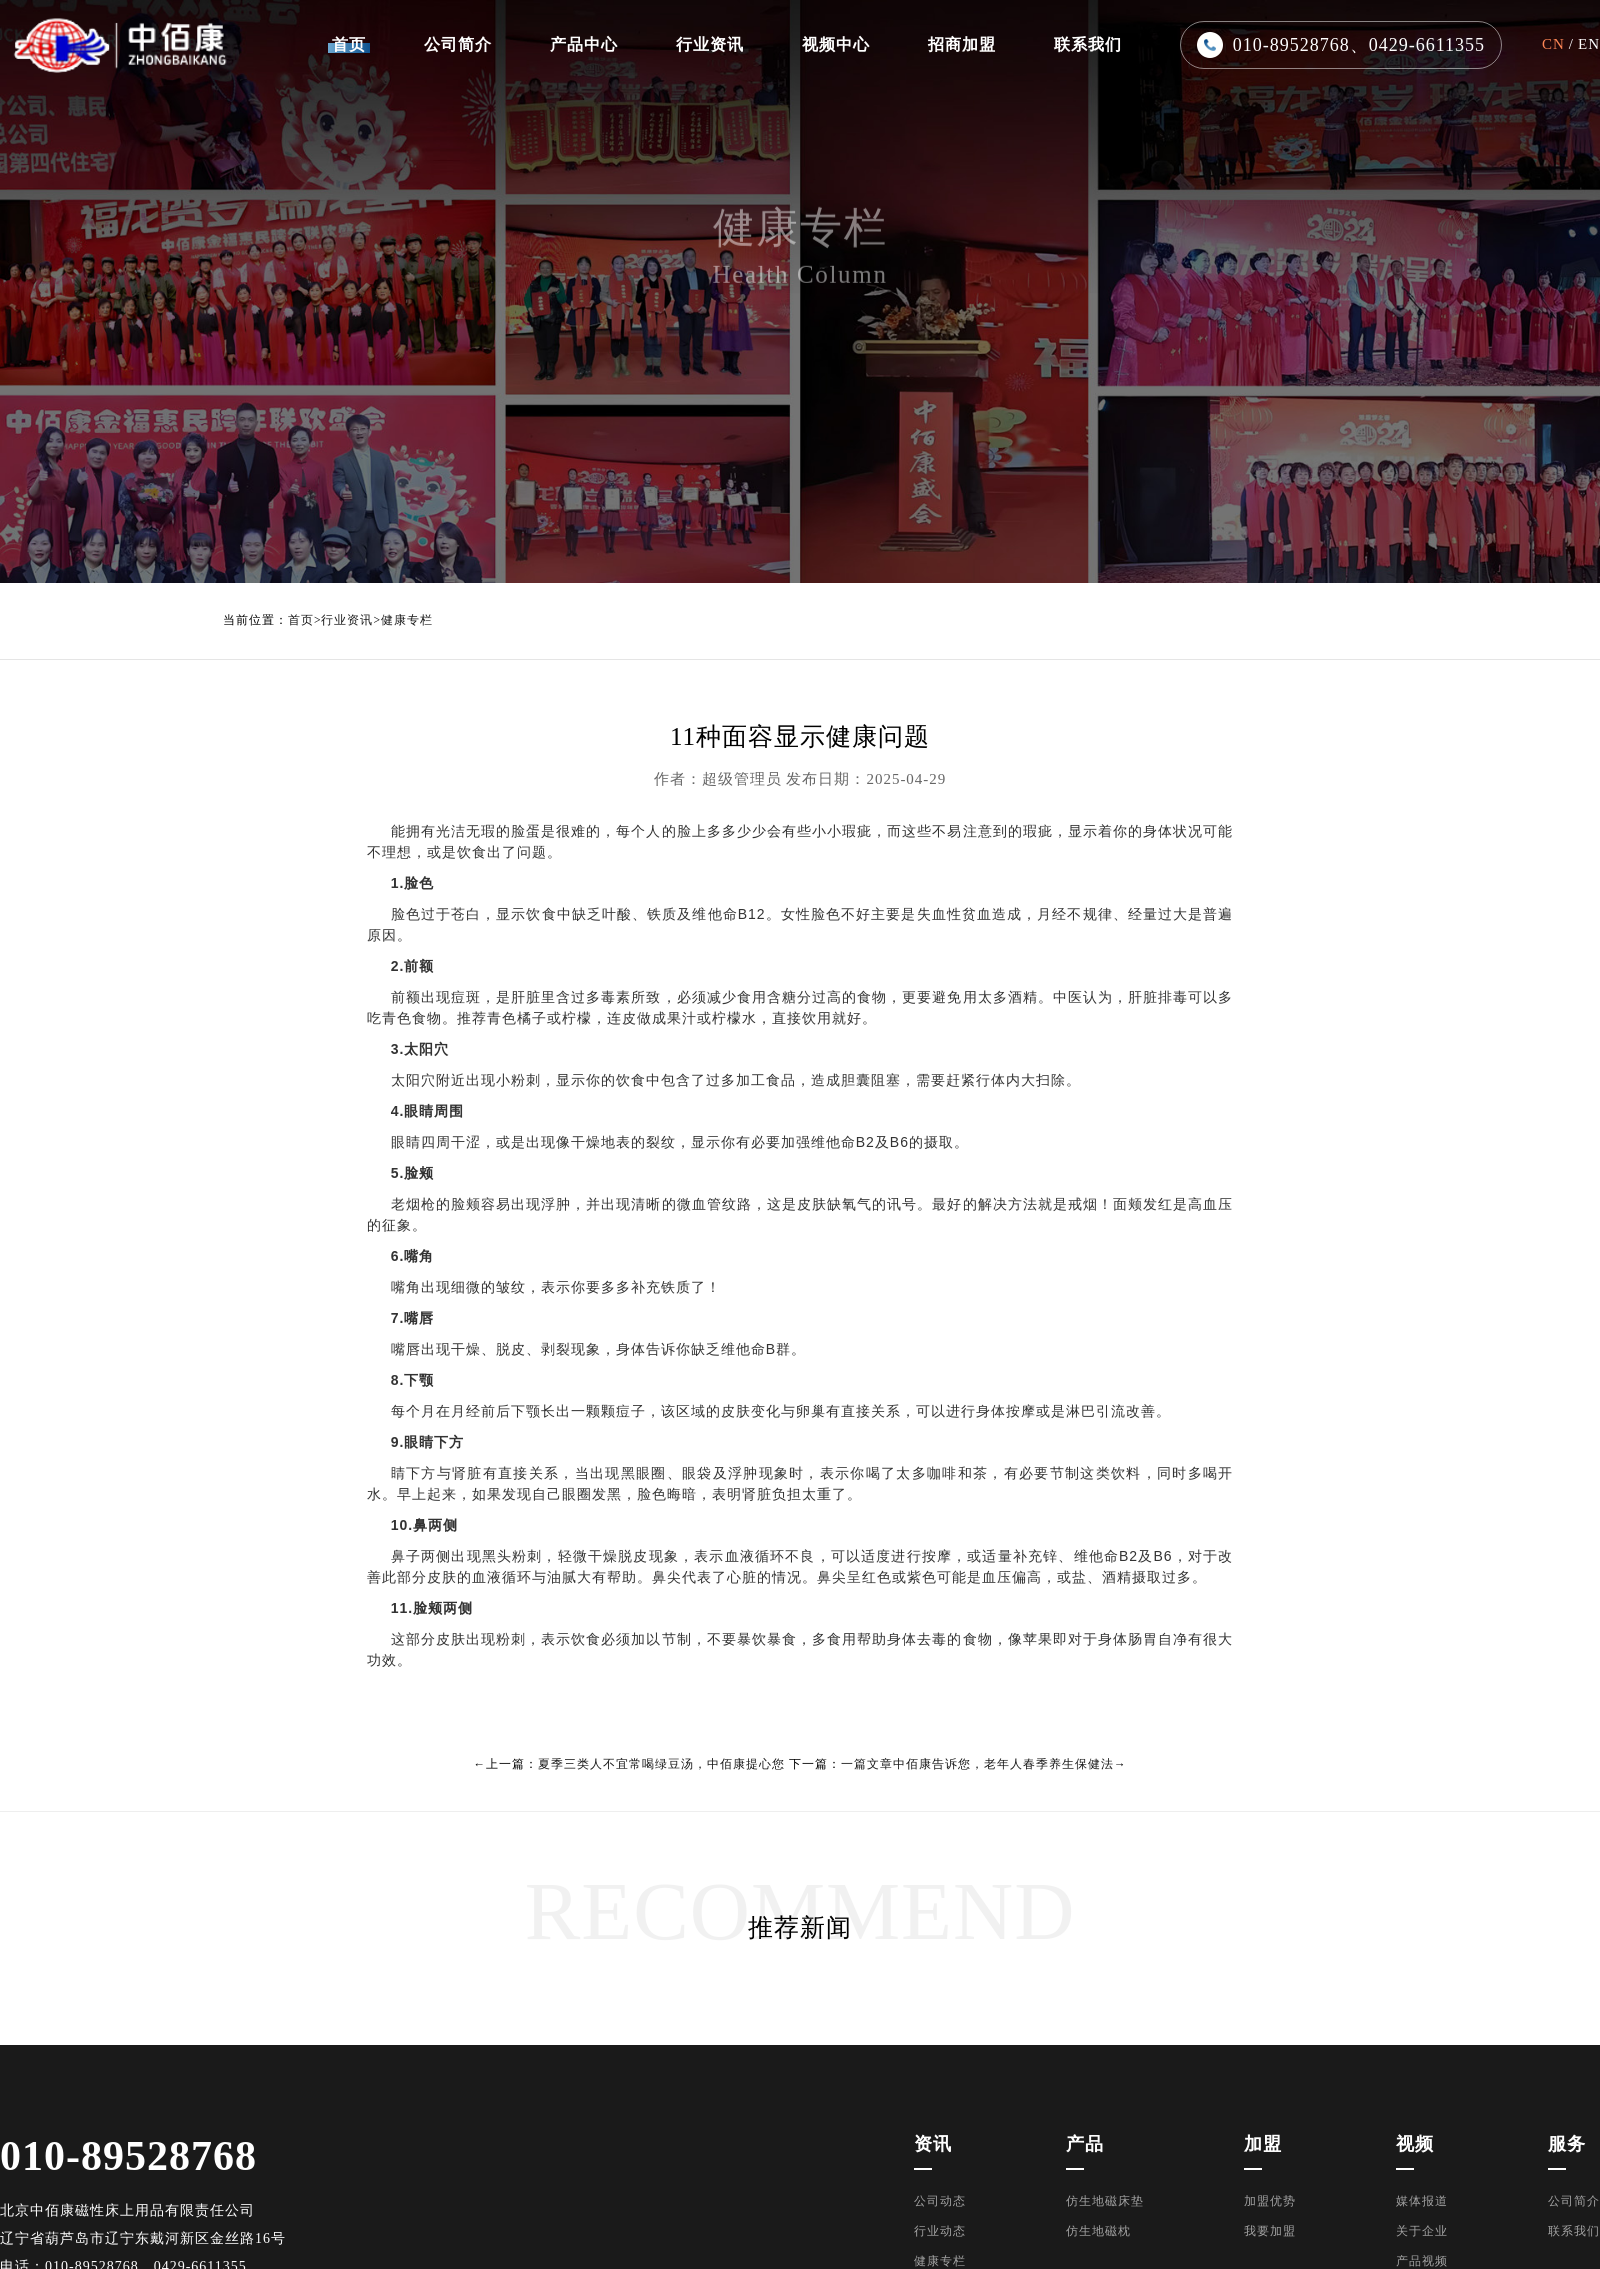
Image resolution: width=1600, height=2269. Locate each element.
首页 (301, 620)
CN (1553, 44)
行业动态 (940, 2231)
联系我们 (1574, 2231)
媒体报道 (1422, 2201)
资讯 (933, 2144)
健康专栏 (407, 620)
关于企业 (1422, 2231)
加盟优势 (1270, 2201)
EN (1589, 44)
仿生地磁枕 (1098, 2231)
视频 (1415, 2144)
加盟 (1263, 2144)
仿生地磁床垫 (1105, 2201)
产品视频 (1422, 2261)
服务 (1567, 2144)
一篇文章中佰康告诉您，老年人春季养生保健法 (977, 1764)
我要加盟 (1270, 2231)
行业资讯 (347, 620)
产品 (1085, 2144)
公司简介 (1574, 2201)
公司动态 (940, 2201)
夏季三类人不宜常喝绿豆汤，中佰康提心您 (661, 1764)
